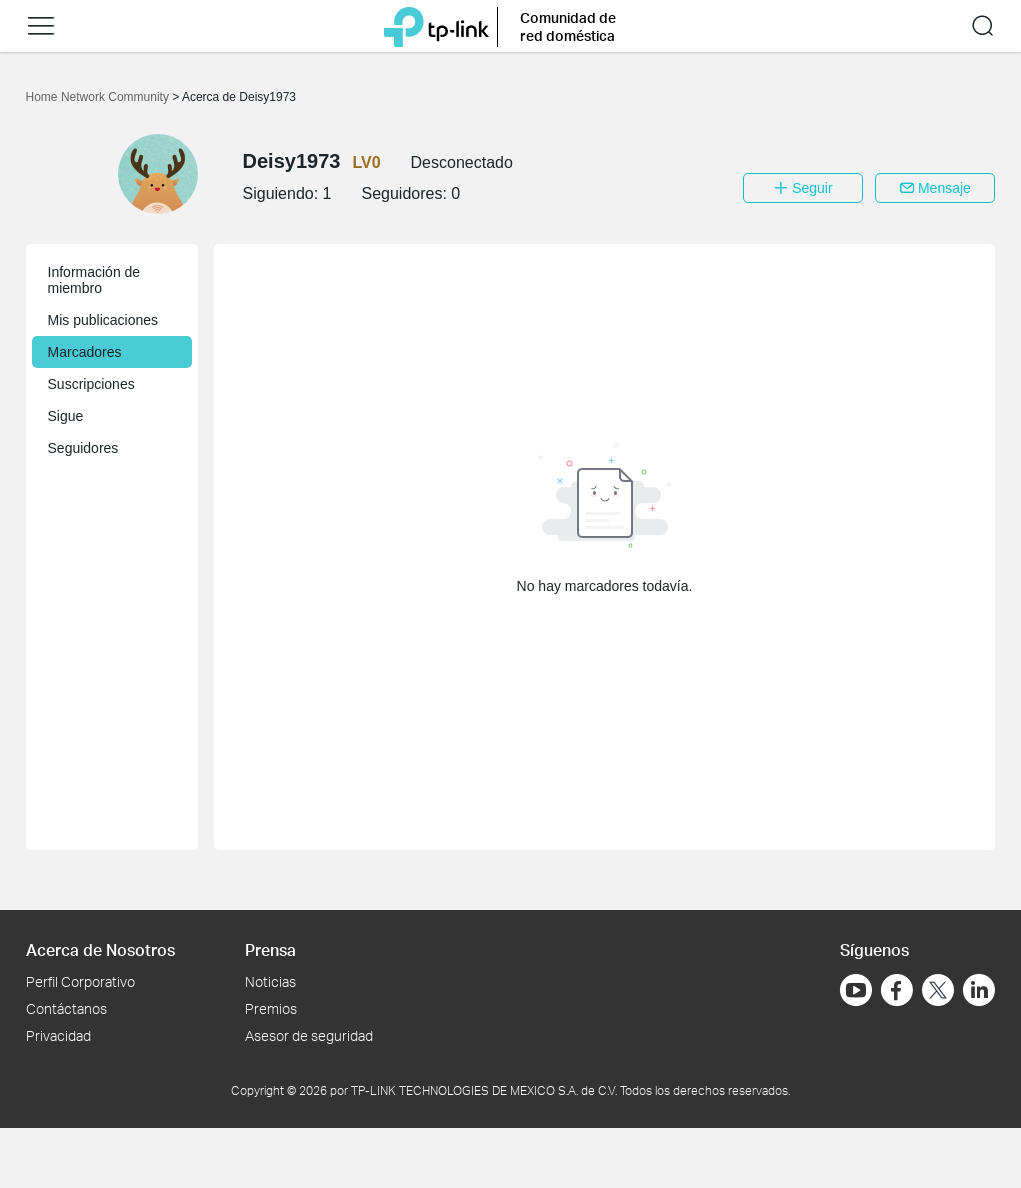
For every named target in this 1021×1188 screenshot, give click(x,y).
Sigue (66, 416)
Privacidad (58, 1035)
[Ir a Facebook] (897, 990)
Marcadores (85, 352)
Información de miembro (94, 280)
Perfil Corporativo (80, 981)
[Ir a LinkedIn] (979, 990)
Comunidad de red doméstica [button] (568, 26)
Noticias (270, 981)
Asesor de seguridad (309, 1035)
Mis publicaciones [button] (103, 320)
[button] (41, 26)
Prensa (270, 949)
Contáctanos (66, 1008)
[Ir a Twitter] (938, 992)
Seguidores (83, 448)
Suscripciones (91, 384)
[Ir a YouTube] (856, 990)
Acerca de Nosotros (100, 949)
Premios (271, 1008)
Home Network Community (99, 97)
